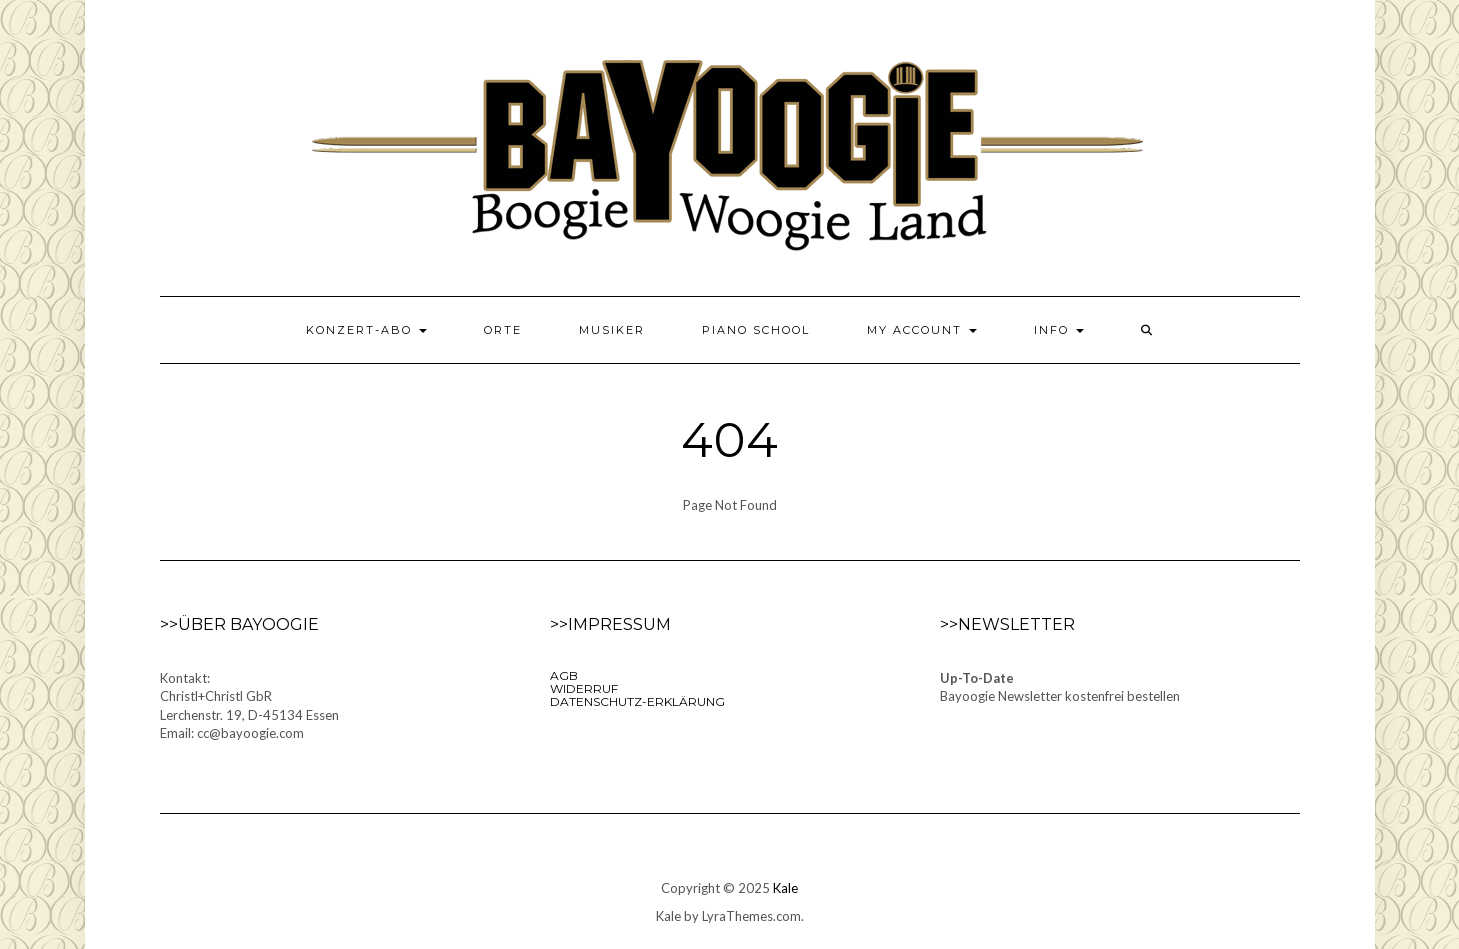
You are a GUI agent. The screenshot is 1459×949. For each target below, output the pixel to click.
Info (1059, 330)
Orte (503, 330)
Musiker (612, 330)
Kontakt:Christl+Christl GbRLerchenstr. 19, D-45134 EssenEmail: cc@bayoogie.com (249, 706)
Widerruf (584, 688)
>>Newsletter (1007, 624)
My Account (922, 330)
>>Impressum (610, 624)
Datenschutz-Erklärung (637, 701)
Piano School (756, 330)
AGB (564, 675)
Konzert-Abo (366, 330)
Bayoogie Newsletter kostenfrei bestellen (1060, 696)
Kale (785, 888)
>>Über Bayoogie (239, 624)
